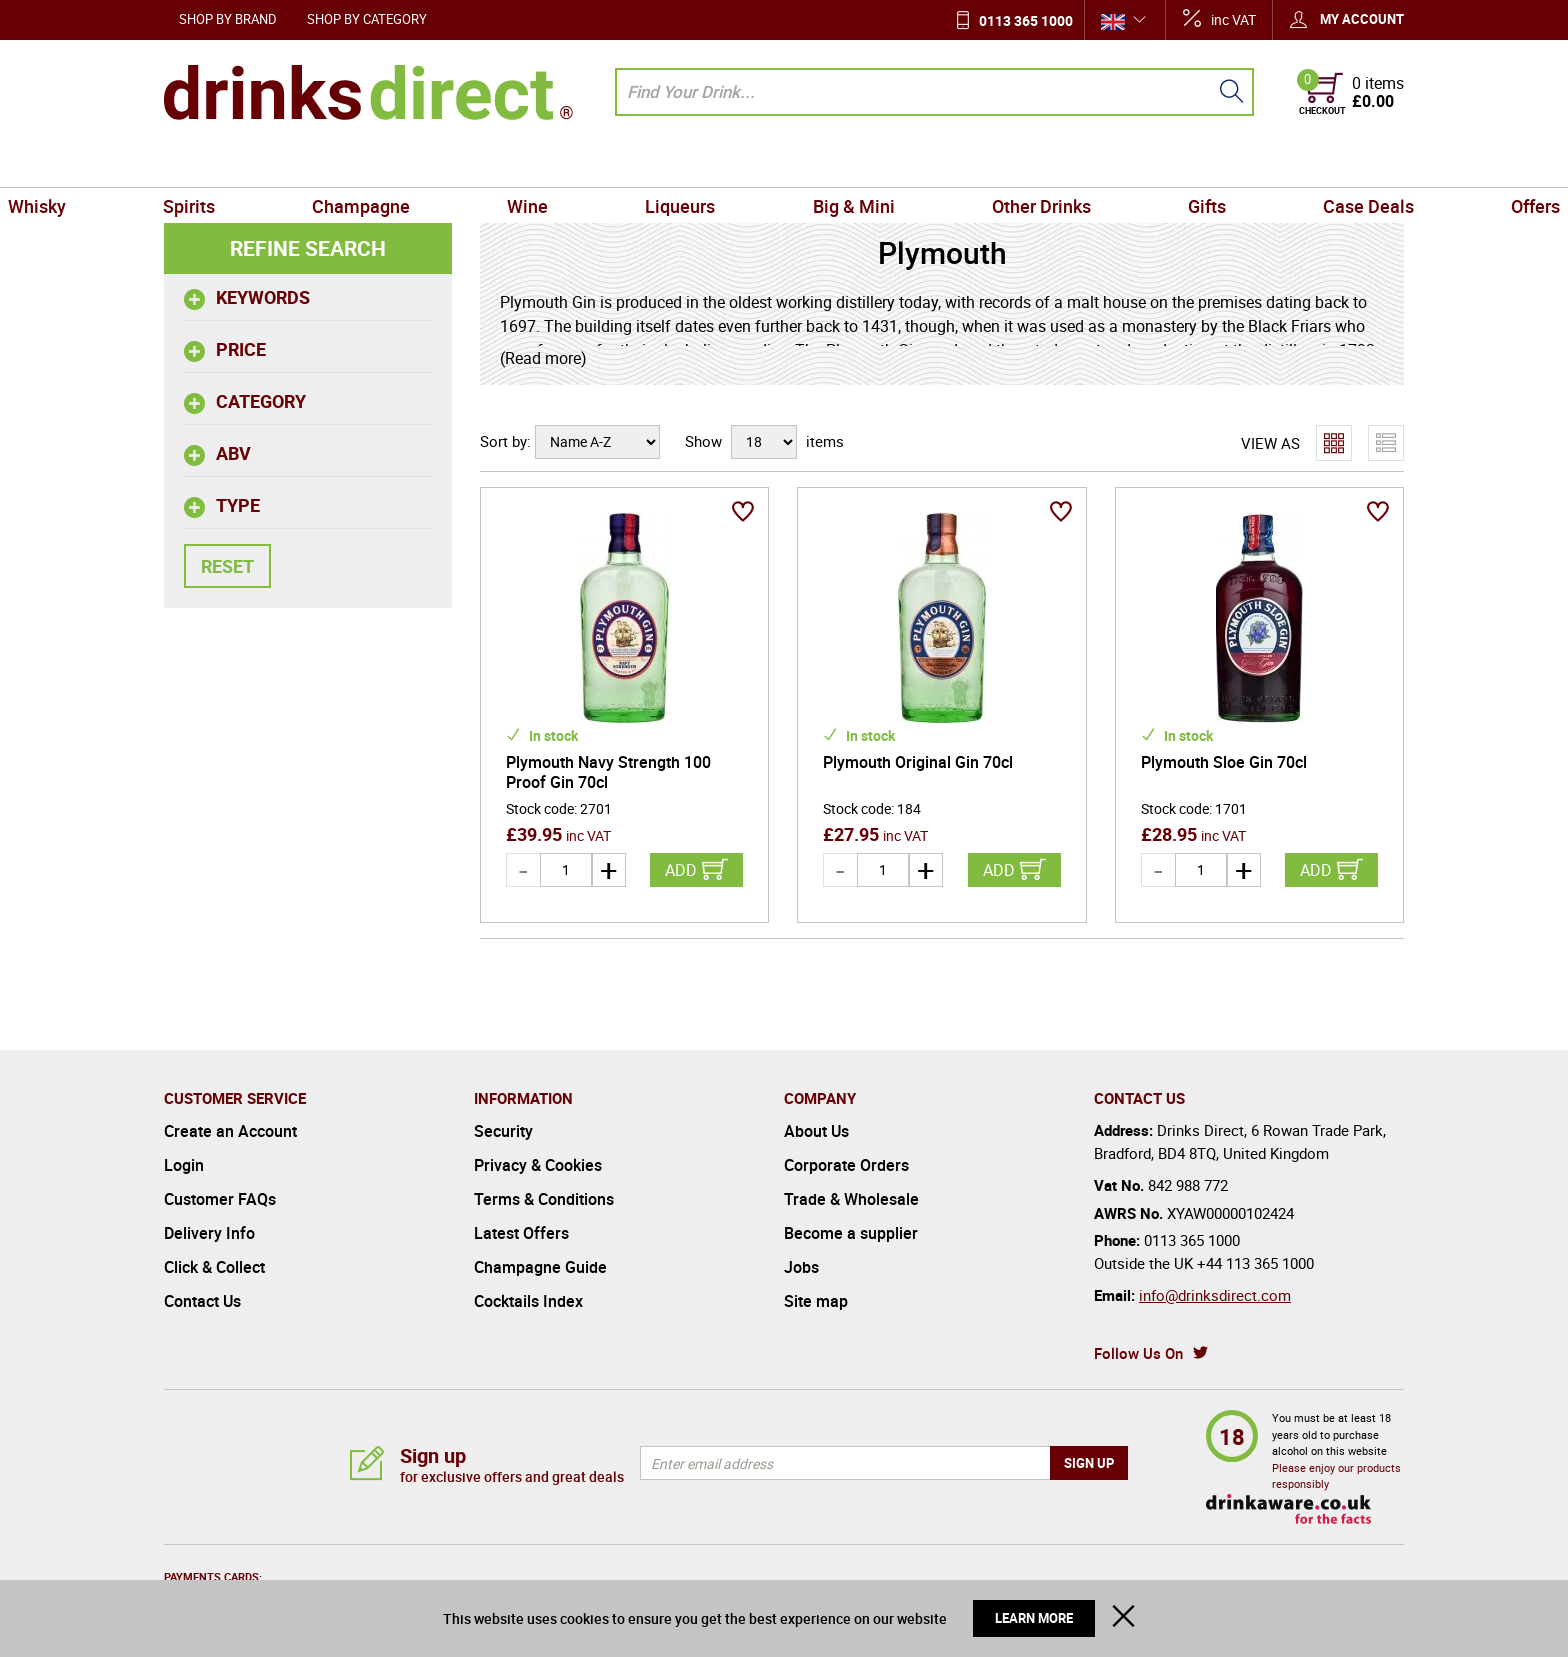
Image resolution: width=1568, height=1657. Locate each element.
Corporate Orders (846, 1165)
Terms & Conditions (544, 1199)
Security (503, 1131)
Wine (582, 164)
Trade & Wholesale (851, 1199)
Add (681, 870)
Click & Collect (214, 1267)
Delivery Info (209, 1233)
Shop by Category (367, 19)
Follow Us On (1138, 1353)
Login (184, 1165)
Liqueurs (699, 164)
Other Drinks (986, 164)
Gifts (1116, 164)
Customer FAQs (220, 1199)
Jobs (801, 1267)
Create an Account (230, 1131)
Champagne (452, 164)
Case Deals (1240, 164)
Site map (816, 1301)
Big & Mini (835, 164)
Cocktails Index (528, 1301)
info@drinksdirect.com (1215, 1295)
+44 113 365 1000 (1255, 1263)
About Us (816, 1131)
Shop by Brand (228, 19)
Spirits (317, 164)
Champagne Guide (540, 1267)
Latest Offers (521, 1233)
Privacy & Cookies (538, 1165)
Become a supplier (851, 1233)
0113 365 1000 (1026, 20)
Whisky (201, 164)
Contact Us (202, 1301)
